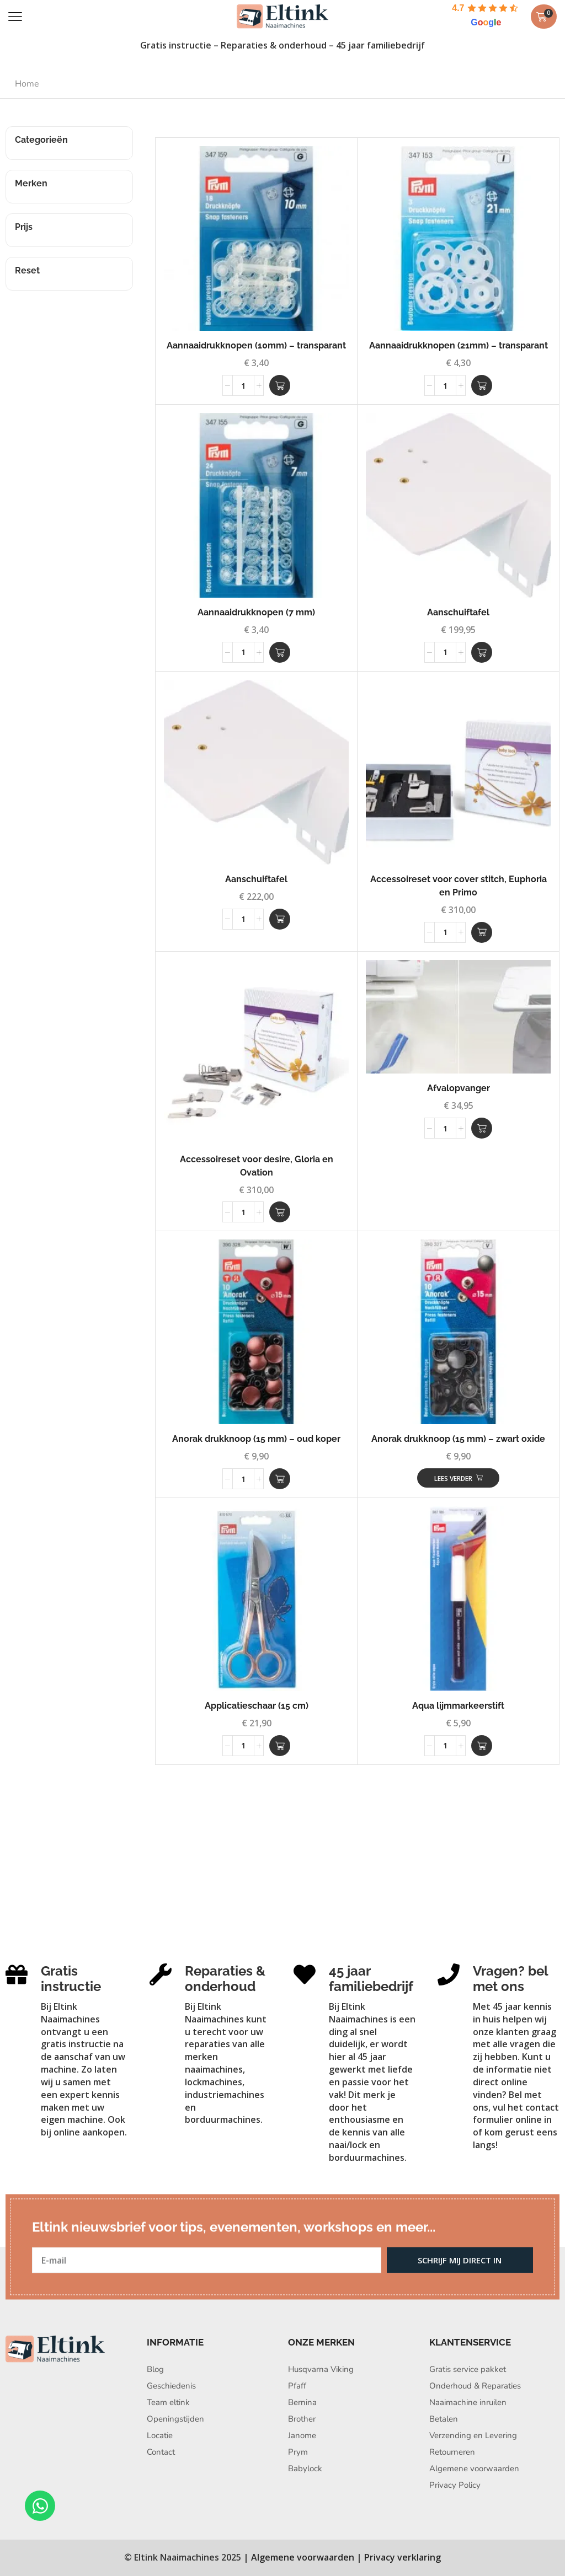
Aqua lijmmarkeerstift (458, 1705)
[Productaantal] (243, 385)
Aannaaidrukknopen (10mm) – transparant (256, 345)
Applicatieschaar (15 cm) (256, 1705)
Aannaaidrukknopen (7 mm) (256, 612)
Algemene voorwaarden (302, 2557)
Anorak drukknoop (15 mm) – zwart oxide (458, 1439)
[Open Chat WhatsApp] (40, 2506)
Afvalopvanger (458, 1088)
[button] (15, 17)
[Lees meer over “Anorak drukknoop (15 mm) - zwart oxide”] (458, 1478)
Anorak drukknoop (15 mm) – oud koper (256, 1439)
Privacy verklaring (402, 2557)
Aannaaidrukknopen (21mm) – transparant (458, 345)
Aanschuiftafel (458, 612)
